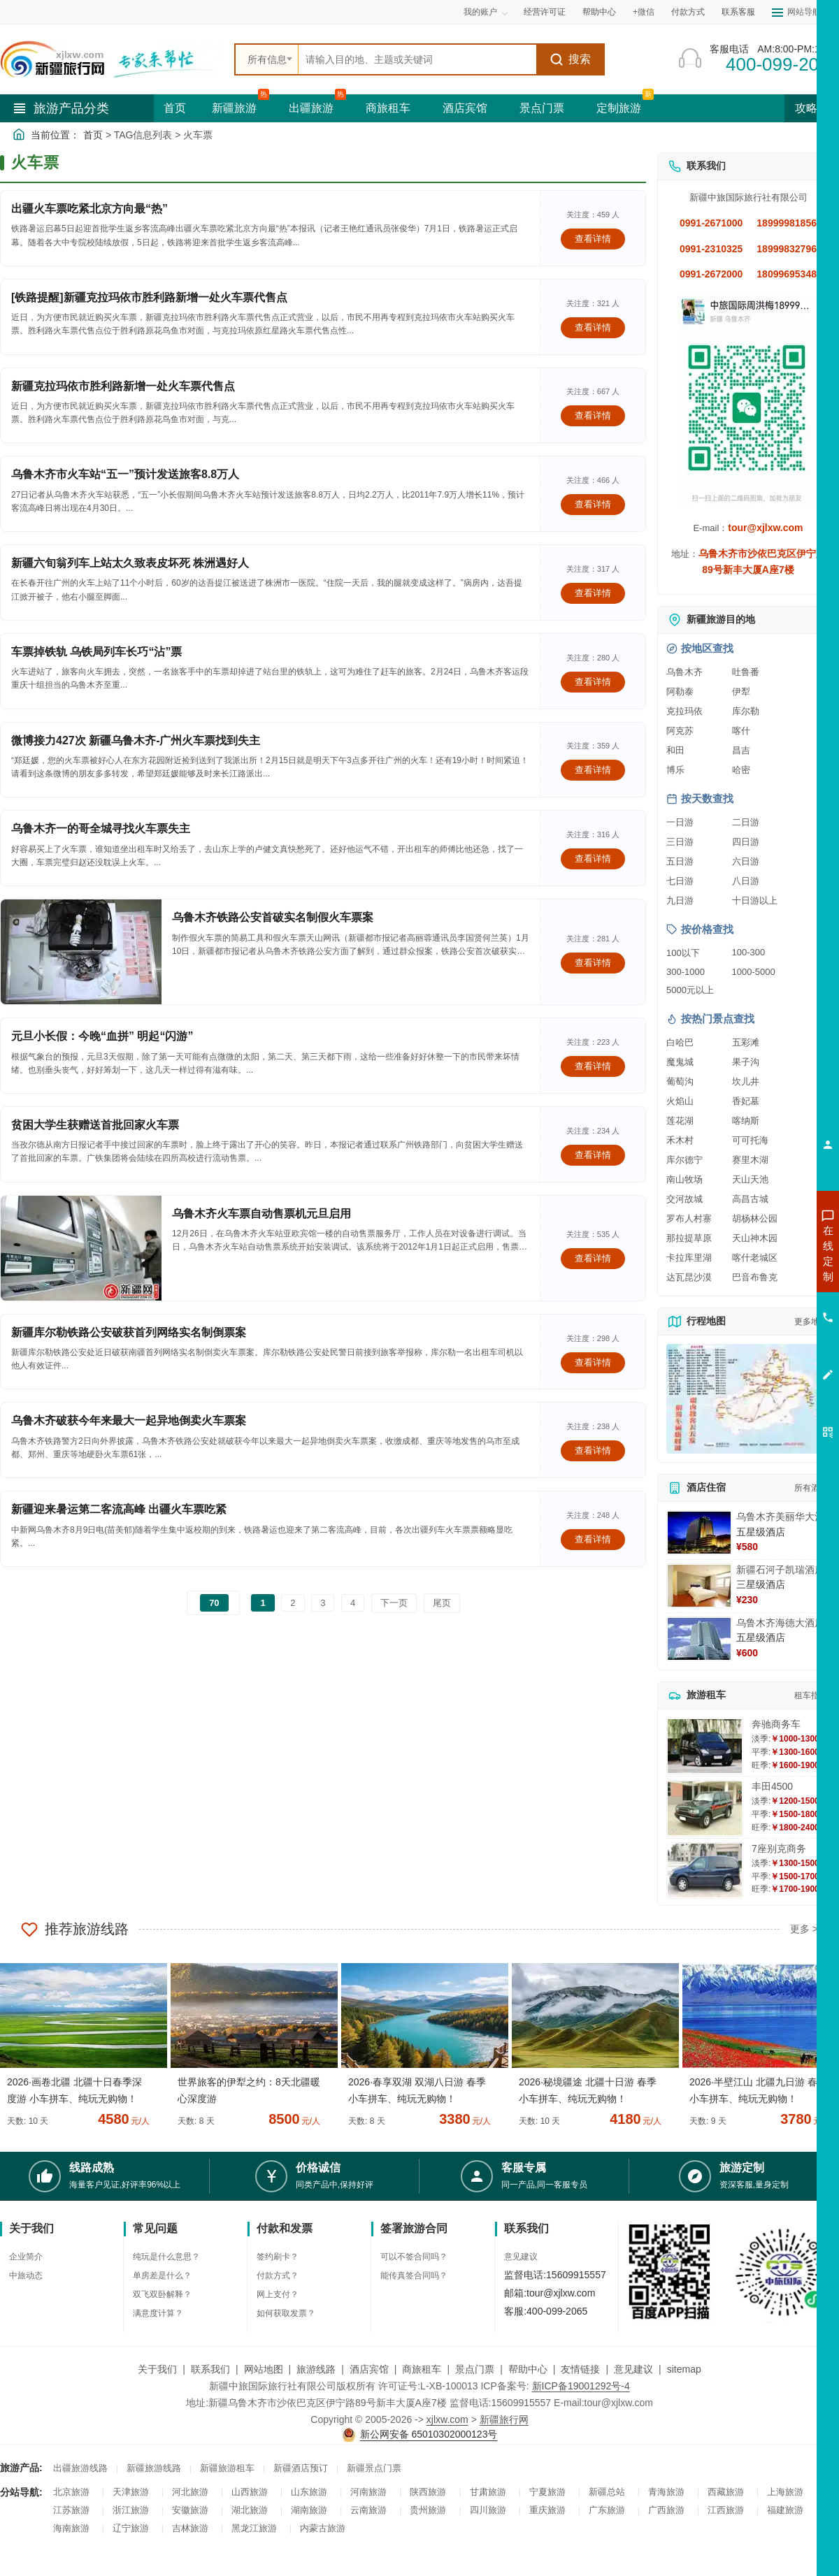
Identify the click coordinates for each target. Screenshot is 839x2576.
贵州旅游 (428, 2510)
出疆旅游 (311, 108)
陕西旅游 (428, 2492)
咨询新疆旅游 (765, 1253)
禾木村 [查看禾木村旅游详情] (680, 1140)
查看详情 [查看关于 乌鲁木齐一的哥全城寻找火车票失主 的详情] (593, 858)
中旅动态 (26, 2275)
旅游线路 (316, 2369)
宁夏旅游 (547, 2492)
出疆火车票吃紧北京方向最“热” (89, 209)
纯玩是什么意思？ (166, 2257)
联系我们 (210, 2369)
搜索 (570, 59)
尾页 (442, 1603)
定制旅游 (618, 108)
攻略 (812, 108)
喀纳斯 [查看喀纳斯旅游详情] (745, 1120)
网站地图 (263, 2369)
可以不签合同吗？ (413, 2257)
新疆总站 (607, 2492)
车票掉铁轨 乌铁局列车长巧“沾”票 (96, 652)
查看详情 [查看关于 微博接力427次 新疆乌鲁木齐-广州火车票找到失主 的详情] (593, 770)
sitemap (684, 2369)
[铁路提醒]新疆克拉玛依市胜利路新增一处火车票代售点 (149, 297)
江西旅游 (726, 2510)
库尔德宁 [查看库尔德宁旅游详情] (684, 1160)
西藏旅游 (726, 2492)
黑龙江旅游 (254, 2528)
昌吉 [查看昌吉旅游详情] (741, 750)
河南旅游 (368, 2492)
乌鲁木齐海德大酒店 (780, 1622)
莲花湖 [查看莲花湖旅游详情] (680, 1120)
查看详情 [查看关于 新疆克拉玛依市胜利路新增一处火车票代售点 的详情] (593, 415)
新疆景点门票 (374, 2468)
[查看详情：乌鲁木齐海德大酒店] (699, 1638)
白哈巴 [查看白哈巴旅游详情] (680, 1042)
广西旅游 (666, 2510)
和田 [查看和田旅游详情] (675, 750)
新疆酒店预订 (300, 2468)
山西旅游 (249, 2492)
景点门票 (541, 108)
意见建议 (521, 2257)
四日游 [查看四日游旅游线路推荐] (745, 842)
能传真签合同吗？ (413, 2275)
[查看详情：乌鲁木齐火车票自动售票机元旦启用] (81, 1248)
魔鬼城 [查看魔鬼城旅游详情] (680, 1062)
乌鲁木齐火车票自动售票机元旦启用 (261, 1214)
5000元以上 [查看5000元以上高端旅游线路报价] (690, 990)
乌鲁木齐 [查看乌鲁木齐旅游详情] (684, 672)
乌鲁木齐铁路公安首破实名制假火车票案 (272, 917)
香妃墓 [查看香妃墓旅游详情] (745, 1101)
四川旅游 (488, 2510)
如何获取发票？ (286, 2313)
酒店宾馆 (465, 108)
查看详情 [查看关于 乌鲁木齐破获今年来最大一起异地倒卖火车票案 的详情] (593, 1450)
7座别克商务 (779, 1848)
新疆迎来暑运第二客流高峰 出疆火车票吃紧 (119, 1509)
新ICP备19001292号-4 (581, 2386)
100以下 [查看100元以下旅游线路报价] (683, 953)
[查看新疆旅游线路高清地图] (748, 1399)
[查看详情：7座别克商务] (704, 1870)
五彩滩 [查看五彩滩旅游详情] (745, 1042)
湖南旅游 (309, 2510)
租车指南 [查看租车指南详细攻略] (811, 1695)
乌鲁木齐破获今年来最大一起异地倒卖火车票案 (128, 1420)
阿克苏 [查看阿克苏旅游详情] (680, 730)
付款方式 (688, 12)
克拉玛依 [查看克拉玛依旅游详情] (684, 711)
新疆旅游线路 (154, 2468)
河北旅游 (190, 2492)
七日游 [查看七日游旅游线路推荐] (680, 881)
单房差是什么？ (162, 2275)
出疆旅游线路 (80, 2468)
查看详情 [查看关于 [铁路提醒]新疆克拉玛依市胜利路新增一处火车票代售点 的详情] (593, 327)
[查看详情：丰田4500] (704, 1808)
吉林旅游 (190, 2528)
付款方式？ (278, 2275)
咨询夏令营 (765, 1303)
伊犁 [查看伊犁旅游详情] (741, 691)
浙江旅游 (131, 2510)
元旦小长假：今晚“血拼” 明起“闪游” (102, 1036)
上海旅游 (785, 2492)
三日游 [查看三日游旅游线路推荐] (680, 842)
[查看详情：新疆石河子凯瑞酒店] (699, 1585)
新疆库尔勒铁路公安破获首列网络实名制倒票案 (128, 1332)
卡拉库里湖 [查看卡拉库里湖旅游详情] (689, 1257)
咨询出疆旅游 (765, 1278)
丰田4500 (772, 1786)
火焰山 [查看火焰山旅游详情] (680, 1101)
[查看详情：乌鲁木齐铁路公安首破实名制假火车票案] (81, 951)
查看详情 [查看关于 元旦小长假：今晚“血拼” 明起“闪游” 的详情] (593, 1066)
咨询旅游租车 (765, 1329)
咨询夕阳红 (765, 1354)
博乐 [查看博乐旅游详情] (675, 770)
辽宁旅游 (131, 2528)
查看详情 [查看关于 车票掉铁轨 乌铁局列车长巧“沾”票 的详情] (593, 681)
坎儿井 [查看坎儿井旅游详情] (745, 1081)
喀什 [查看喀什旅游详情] (741, 730)
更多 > (804, 1928)
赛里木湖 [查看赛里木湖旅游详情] (750, 1160)
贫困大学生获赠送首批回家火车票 (95, 1125)
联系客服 (738, 12)
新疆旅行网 (504, 2419)
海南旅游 (71, 2528)
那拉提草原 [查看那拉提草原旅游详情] (689, 1238)
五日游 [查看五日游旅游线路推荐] (680, 861)
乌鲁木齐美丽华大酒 (780, 1516)
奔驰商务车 (776, 1724)
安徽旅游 (190, 2510)
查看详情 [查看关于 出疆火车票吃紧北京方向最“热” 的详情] (593, 238)
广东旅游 (607, 2510)
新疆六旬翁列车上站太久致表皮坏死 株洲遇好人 (130, 563)
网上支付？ (278, 2294)
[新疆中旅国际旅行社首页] (112, 59)
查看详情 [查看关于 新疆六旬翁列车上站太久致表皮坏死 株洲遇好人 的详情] (593, 593)
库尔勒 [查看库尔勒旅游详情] (745, 711)
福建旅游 (785, 2510)
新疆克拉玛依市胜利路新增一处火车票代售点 (123, 386)
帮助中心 (599, 12)
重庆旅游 (547, 2510)
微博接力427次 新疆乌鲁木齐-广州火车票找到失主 (135, 740)
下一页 (394, 1603)
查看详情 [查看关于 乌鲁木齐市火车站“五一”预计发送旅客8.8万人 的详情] (593, 504)
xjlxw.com (447, 2419)
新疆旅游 (234, 108)
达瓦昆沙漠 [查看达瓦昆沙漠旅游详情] (689, 1277)
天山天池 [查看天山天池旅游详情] (750, 1179)
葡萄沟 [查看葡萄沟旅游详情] (680, 1081)
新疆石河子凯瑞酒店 (780, 1569)
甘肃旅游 (488, 2492)
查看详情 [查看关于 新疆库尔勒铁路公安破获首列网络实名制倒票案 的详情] (593, 1362)
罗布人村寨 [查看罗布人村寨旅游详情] (689, 1218)
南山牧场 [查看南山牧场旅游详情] (684, 1179)
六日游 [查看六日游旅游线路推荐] (745, 861)
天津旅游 (131, 2492)
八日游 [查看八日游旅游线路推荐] (745, 881)
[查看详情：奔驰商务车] (704, 1746)
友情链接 (580, 2369)
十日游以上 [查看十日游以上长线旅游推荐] (754, 900)
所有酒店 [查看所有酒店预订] (811, 1488)
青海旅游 (666, 2492)
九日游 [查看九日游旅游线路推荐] (680, 900)
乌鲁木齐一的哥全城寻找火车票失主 (100, 828)
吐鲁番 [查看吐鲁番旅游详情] (745, 672)
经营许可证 (545, 12)
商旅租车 (388, 108)
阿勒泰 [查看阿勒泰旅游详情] (680, 691)
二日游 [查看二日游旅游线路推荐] (745, 822)
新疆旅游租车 (227, 2468)
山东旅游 (309, 2492)
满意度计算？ (158, 2313)
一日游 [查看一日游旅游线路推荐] (680, 822)
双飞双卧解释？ (162, 2294)
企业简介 (26, 2257)
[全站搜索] (417, 59)
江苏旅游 (71, 2510)
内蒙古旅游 (322, 2528)
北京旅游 (71, 2492)
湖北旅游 (249, 2510)
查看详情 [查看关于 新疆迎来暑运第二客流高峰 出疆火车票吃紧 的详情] (593, 1539)
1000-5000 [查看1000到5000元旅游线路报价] (753, 972)
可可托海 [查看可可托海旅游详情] (750, 1140)
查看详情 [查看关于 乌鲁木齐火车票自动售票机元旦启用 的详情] (593, 1258)
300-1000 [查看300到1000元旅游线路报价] (685, 972)
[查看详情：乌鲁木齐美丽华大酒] (699, 1532)
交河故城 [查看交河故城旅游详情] (684, 1199)
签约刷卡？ (278, 2257)
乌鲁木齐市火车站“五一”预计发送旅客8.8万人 (125, 474)
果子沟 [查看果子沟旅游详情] (745, 1062)
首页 (175, 108)
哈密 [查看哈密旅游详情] (741, 770)
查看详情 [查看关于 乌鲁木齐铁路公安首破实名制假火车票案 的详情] (593, 962)
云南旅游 (368, 2510)
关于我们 (157, 2369)
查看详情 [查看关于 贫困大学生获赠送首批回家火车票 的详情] (593, 1155)
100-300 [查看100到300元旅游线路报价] (749, 952)
